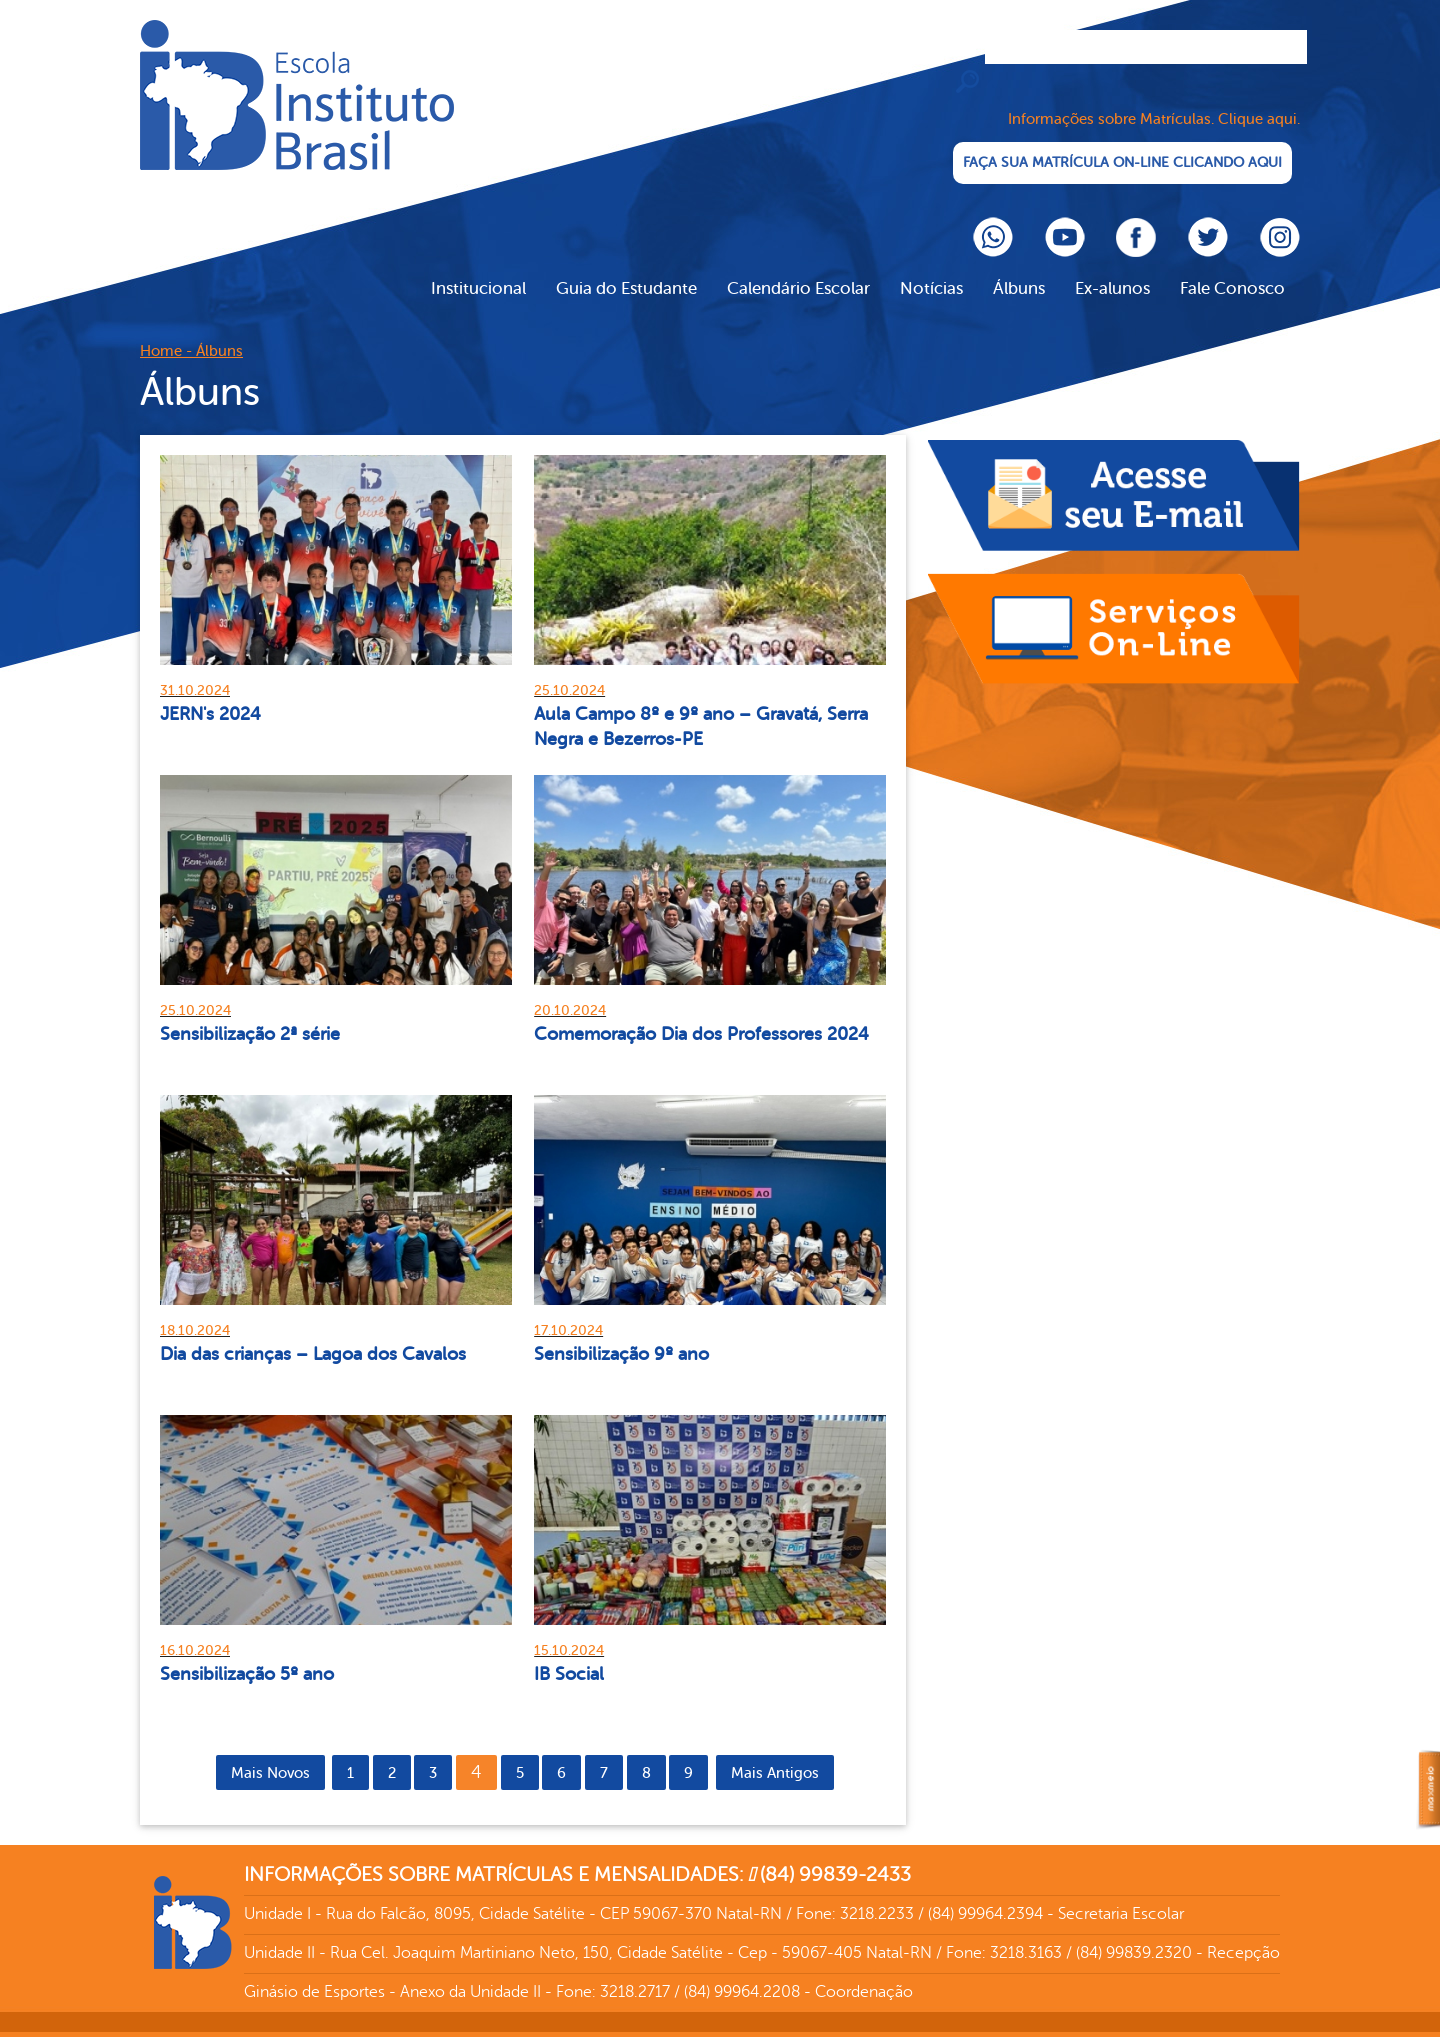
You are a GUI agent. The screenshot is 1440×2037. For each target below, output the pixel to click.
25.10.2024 (569, 667)
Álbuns (1019, 266)
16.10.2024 (195, 1627)
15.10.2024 (569, 1627)
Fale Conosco (1232, 266)
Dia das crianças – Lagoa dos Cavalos (313, 1331)
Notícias (931, 266)
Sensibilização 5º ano (247, 1651)
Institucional (478, 266)
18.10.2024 (195, 1307)
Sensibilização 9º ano (621, 1331)
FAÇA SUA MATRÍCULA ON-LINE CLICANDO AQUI (1120, 140)
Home (161, 329)
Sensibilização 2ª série (250, 1011)
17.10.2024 (568, 1307)
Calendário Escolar (798, 266)
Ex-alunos (1112, 266)
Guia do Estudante (626, 266)
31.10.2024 (195, 667)
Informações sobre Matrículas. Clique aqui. (1154, 97)
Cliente (297, 95)
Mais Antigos (775, 1750)
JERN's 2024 (210, 691)
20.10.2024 (570, 987)
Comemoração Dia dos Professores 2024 (701, 1011)
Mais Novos (270, 1750)
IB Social (569, 1651)
